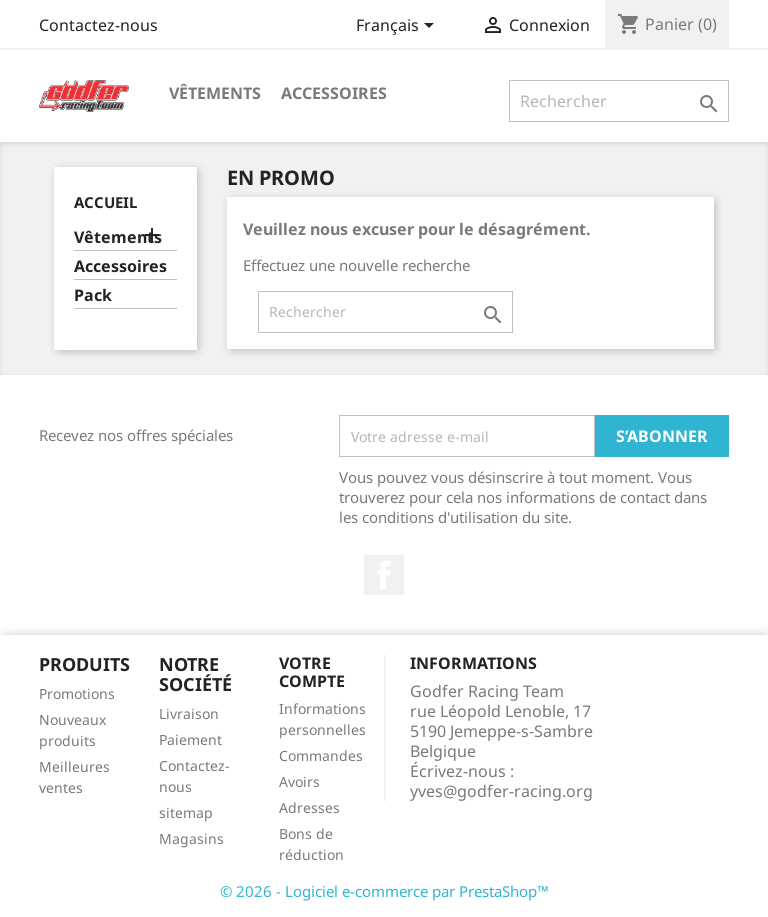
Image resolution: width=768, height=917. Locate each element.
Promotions (77, 693)
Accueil (105, 202)
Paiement (190, 739)
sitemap (186, 812)
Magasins (191, 838)
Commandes (321, 755)
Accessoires (334, 93)
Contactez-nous (98, 25)
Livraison (189, 713)
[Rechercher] (619, 101)
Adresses (309, 807)
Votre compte (312, 672)
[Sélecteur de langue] (398, 27)
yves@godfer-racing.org (501, 791)
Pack (93, 295)
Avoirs (299, 781)
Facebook (384, 575)
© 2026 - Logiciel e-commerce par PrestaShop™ (384, 891)
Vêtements (215, 93)
